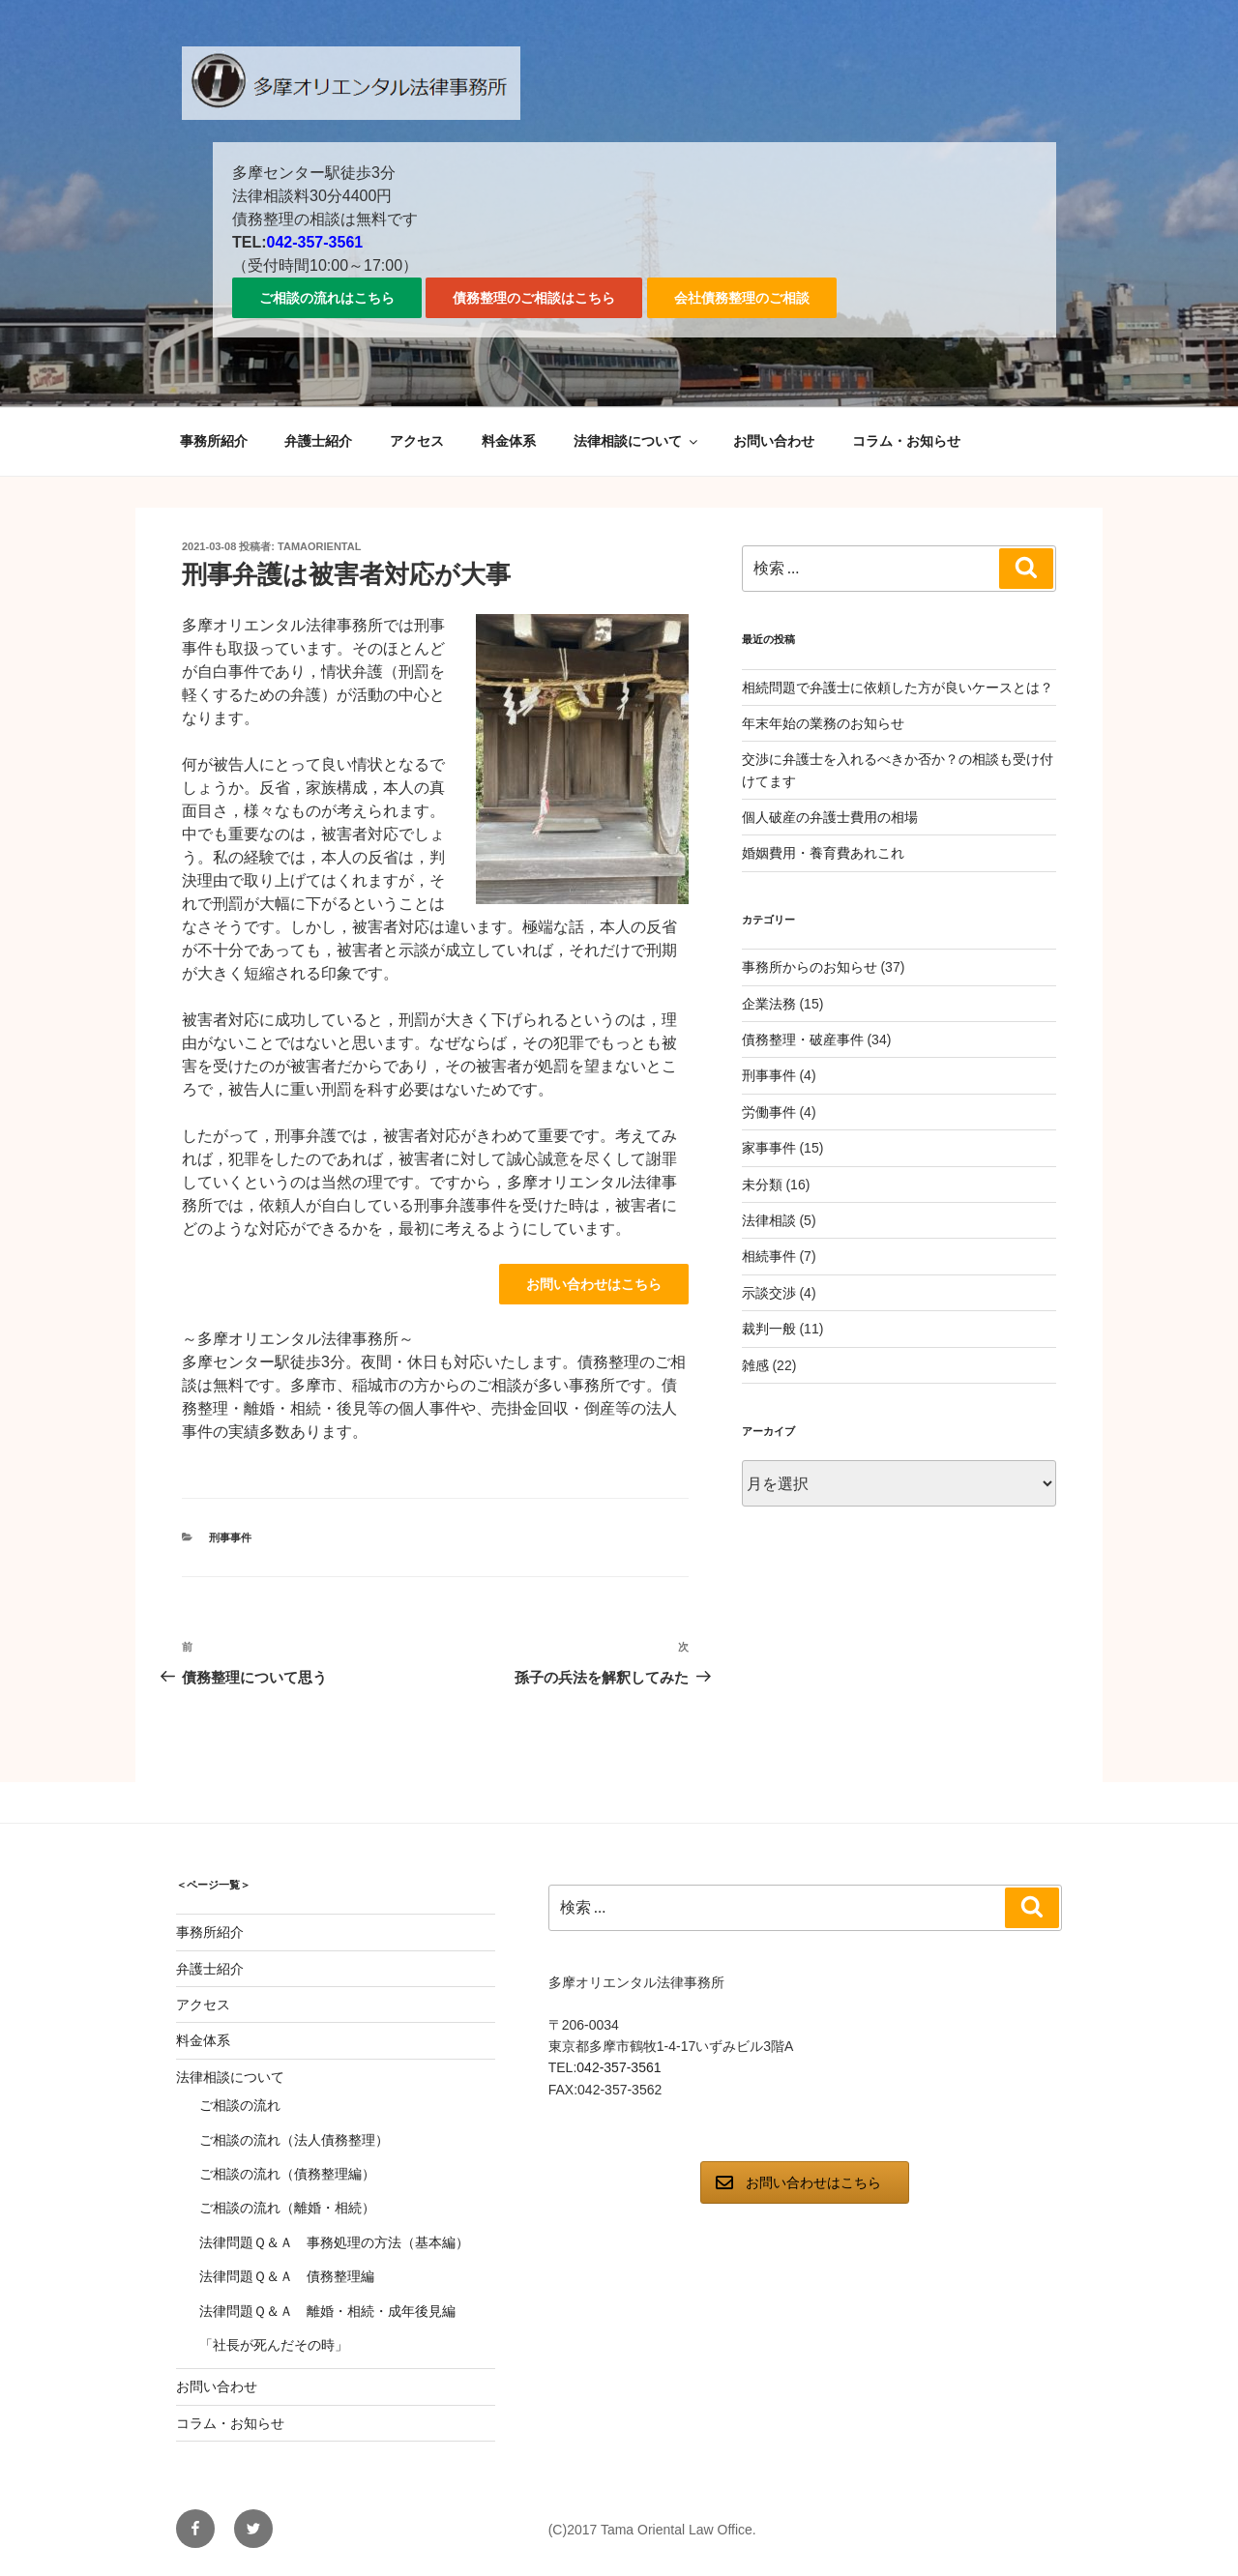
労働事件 (769, 1112)
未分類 (762, 1184)
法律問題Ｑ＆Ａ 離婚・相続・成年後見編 (327, 2311)
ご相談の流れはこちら (327, 298)
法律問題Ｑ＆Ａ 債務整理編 (286, 2276)
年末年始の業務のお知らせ (823, 723)
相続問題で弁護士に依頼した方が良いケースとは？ (897, 687)
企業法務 (769, 1003)
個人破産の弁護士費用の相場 (830, 817)
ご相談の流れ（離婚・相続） (287, 2207)
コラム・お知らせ (906, 441)
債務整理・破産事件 (803, 1039)
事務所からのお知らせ (809, 967)
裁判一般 (769, 1328)
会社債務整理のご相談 (742, 298)
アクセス (417, 441)
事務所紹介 (214, 441)
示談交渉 (769, 1293)
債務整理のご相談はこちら (534, 298)
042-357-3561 (315, 242)
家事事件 (769, 1148)
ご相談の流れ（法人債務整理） (294, 2140)
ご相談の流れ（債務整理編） (287, 2173)
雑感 (755, 1365)
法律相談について (637, 441)
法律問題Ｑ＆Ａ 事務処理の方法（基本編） (334, 2242)
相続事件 (769, 1256)
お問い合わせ (773, 441)
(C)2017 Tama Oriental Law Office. (652, 2529)
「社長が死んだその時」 (273, 2345)
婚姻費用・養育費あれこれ (823, 853)
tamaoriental (319, 546)
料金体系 (509, 441)
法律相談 (769, 1220)
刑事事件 (230, 1537)
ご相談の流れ (239, 2105)
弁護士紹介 (318, 441)
